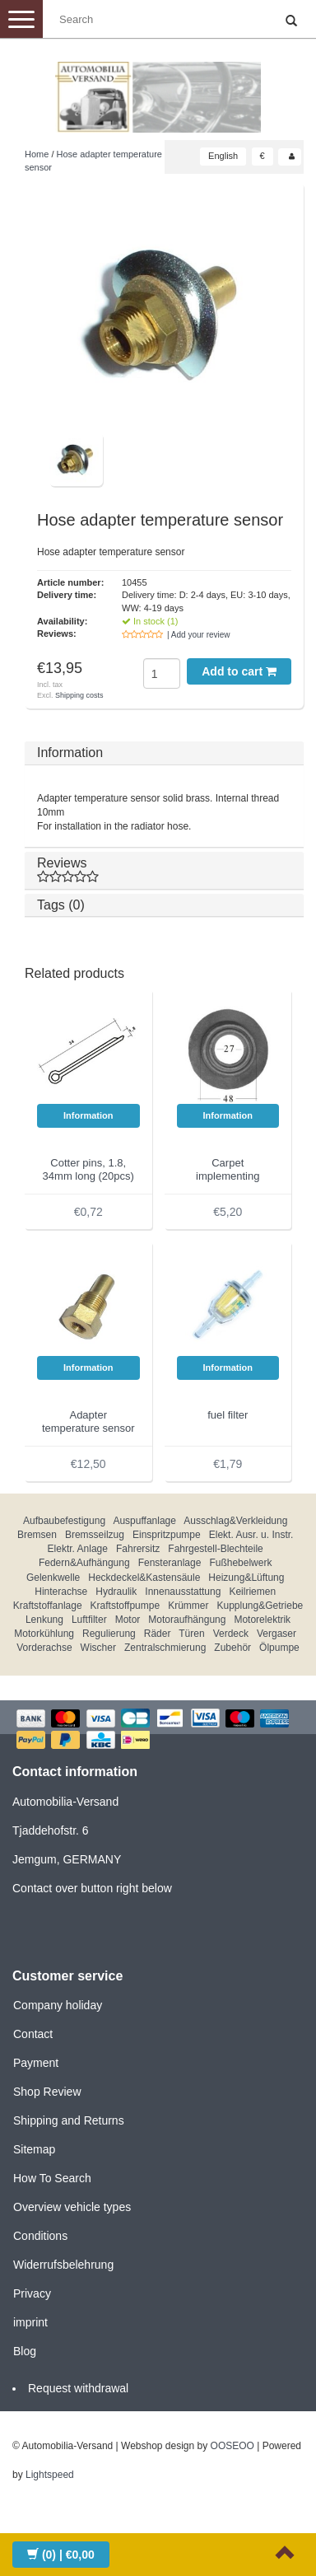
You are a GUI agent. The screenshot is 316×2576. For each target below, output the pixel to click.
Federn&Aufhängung (84, 1563)
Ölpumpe (279, 1647)
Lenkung (44, 1619)
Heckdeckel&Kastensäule (144, 1577)
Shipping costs (79, 695)
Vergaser (276, 1633)
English (223, 156)
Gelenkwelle (53, 1577)
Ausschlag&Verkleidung (235, 1520)
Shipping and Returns (68, 2120)
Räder (157, 1633)
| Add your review (198, 634)
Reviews (164, 870)
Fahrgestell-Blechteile (215, 1548)
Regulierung (109, 1633)
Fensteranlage (170, 1563)
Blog (24, 2351)
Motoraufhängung (186, 1619)
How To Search (52, 2178)
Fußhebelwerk (240, 1563)
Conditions (40, 2235)
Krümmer (188, 1605)
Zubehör (232, 1647)
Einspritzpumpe (166, 1534)
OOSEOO (232, 2446)
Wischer (98, 1647)
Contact (33, 2034)
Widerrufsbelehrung (63, 2264)
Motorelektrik (262, 1619)
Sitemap (34, 2149)
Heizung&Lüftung (246, 1577)
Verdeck (231, 1633)
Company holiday (57, 2005)
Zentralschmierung (165, 1647)
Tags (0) (61, 905)
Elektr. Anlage (78, 1548)
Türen (191, 1633)
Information (70, 753)
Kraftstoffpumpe (125, 1605)
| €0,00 (61, 2554)
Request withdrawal (78, 2388)
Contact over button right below (92, 1888)
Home (37, 154)
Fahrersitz (138, 1548)
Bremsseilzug (94, 1534)
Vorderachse (44, 1647)
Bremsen (37, 1534)
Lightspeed (50, 2474)
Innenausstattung (183, 1591)
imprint (30, 2322)
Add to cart (239, 671)
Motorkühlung (44, 1633)
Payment (35, 2062)
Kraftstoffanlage (47, 1605)
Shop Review (47, 2091)
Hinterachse (61, 1591)
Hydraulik (116, 1591)
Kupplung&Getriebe (259, 1605)
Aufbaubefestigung (64, 1520)
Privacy (32, 2293)
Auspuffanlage (144, 1520)
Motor (128, 1619)
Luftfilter (89, 1619)
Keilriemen (252, 1591)
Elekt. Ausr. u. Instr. (251, 1534)
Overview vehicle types (72, 2207)
